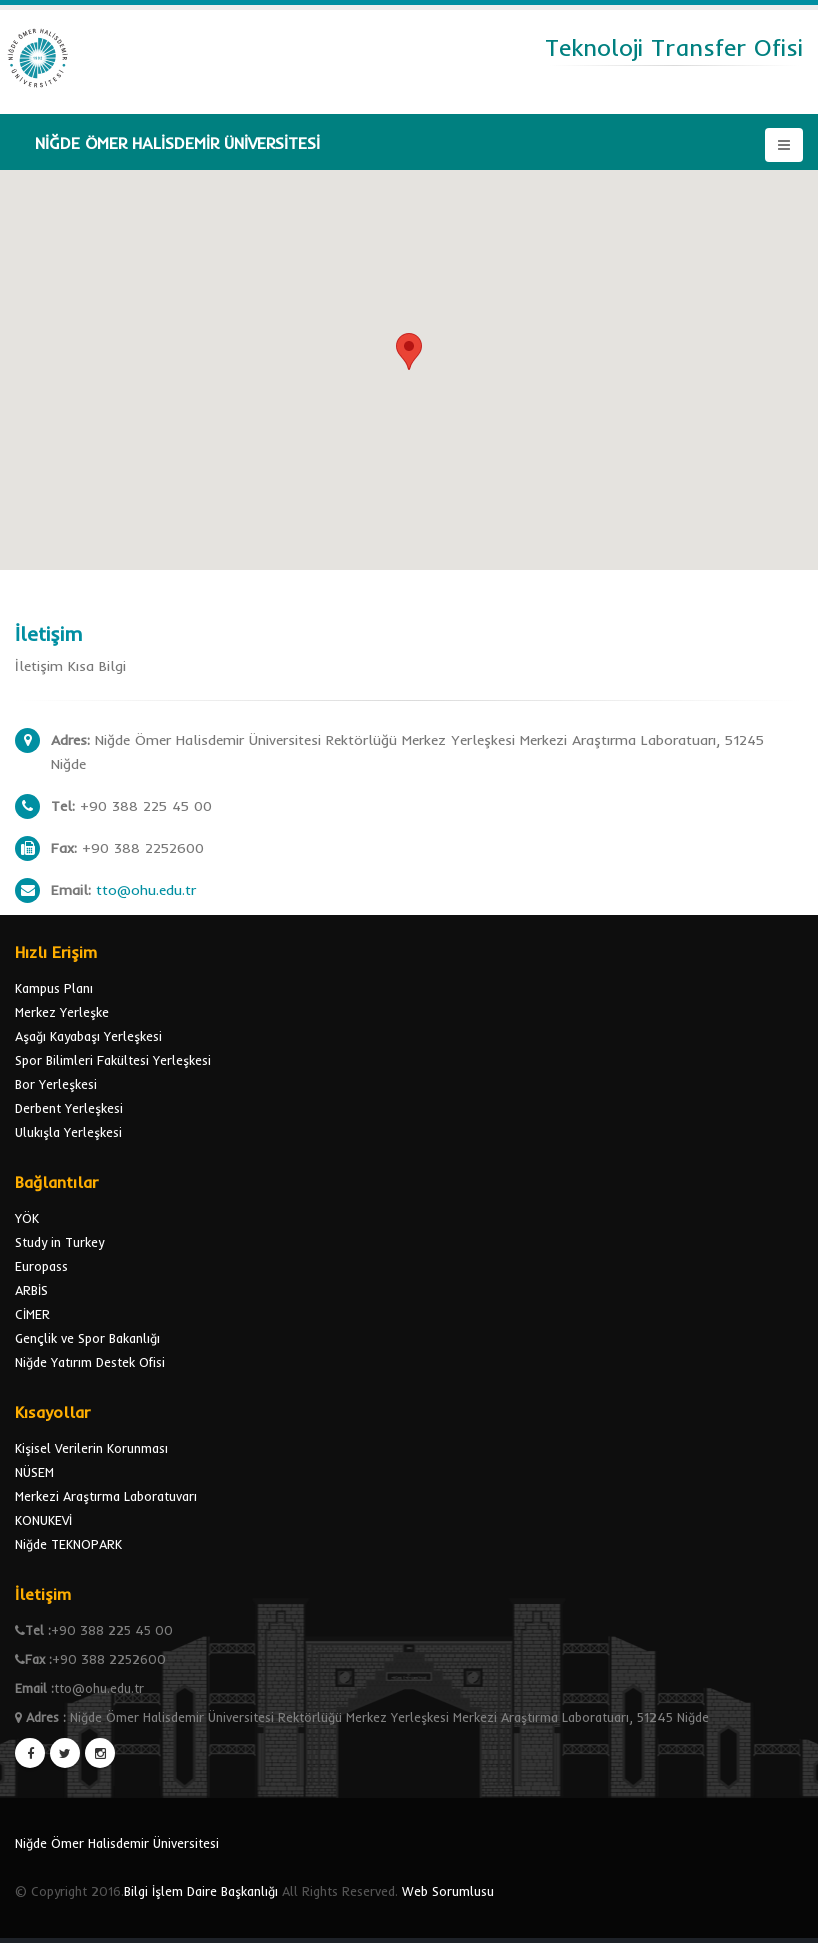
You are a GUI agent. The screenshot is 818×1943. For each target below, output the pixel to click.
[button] (409, 351)
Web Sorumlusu (448, 1891)
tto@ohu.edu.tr (146, 890)
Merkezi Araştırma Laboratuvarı (106, 1496)
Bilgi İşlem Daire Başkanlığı (201, 1891)
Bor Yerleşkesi (56, 1084)
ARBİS (31, 1290)
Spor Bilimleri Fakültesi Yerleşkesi (113, 1060)
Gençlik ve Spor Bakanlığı (87, 1338)
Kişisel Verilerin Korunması (91, 1448)
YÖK (27, 1218)
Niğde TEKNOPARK (68, 1544)
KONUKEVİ (43, 1520)
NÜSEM (34, 1472)
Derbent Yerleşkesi (69, 1108)
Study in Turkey (59, 1242)
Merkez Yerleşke (62, 1012)
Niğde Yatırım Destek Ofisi (90, 1362)
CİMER (32, 1314)
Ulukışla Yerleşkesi (68, 1132)
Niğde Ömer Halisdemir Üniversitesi (117, 1843)
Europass (41, 1266)
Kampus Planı (54, 988)
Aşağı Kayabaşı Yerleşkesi (88, 1036)
